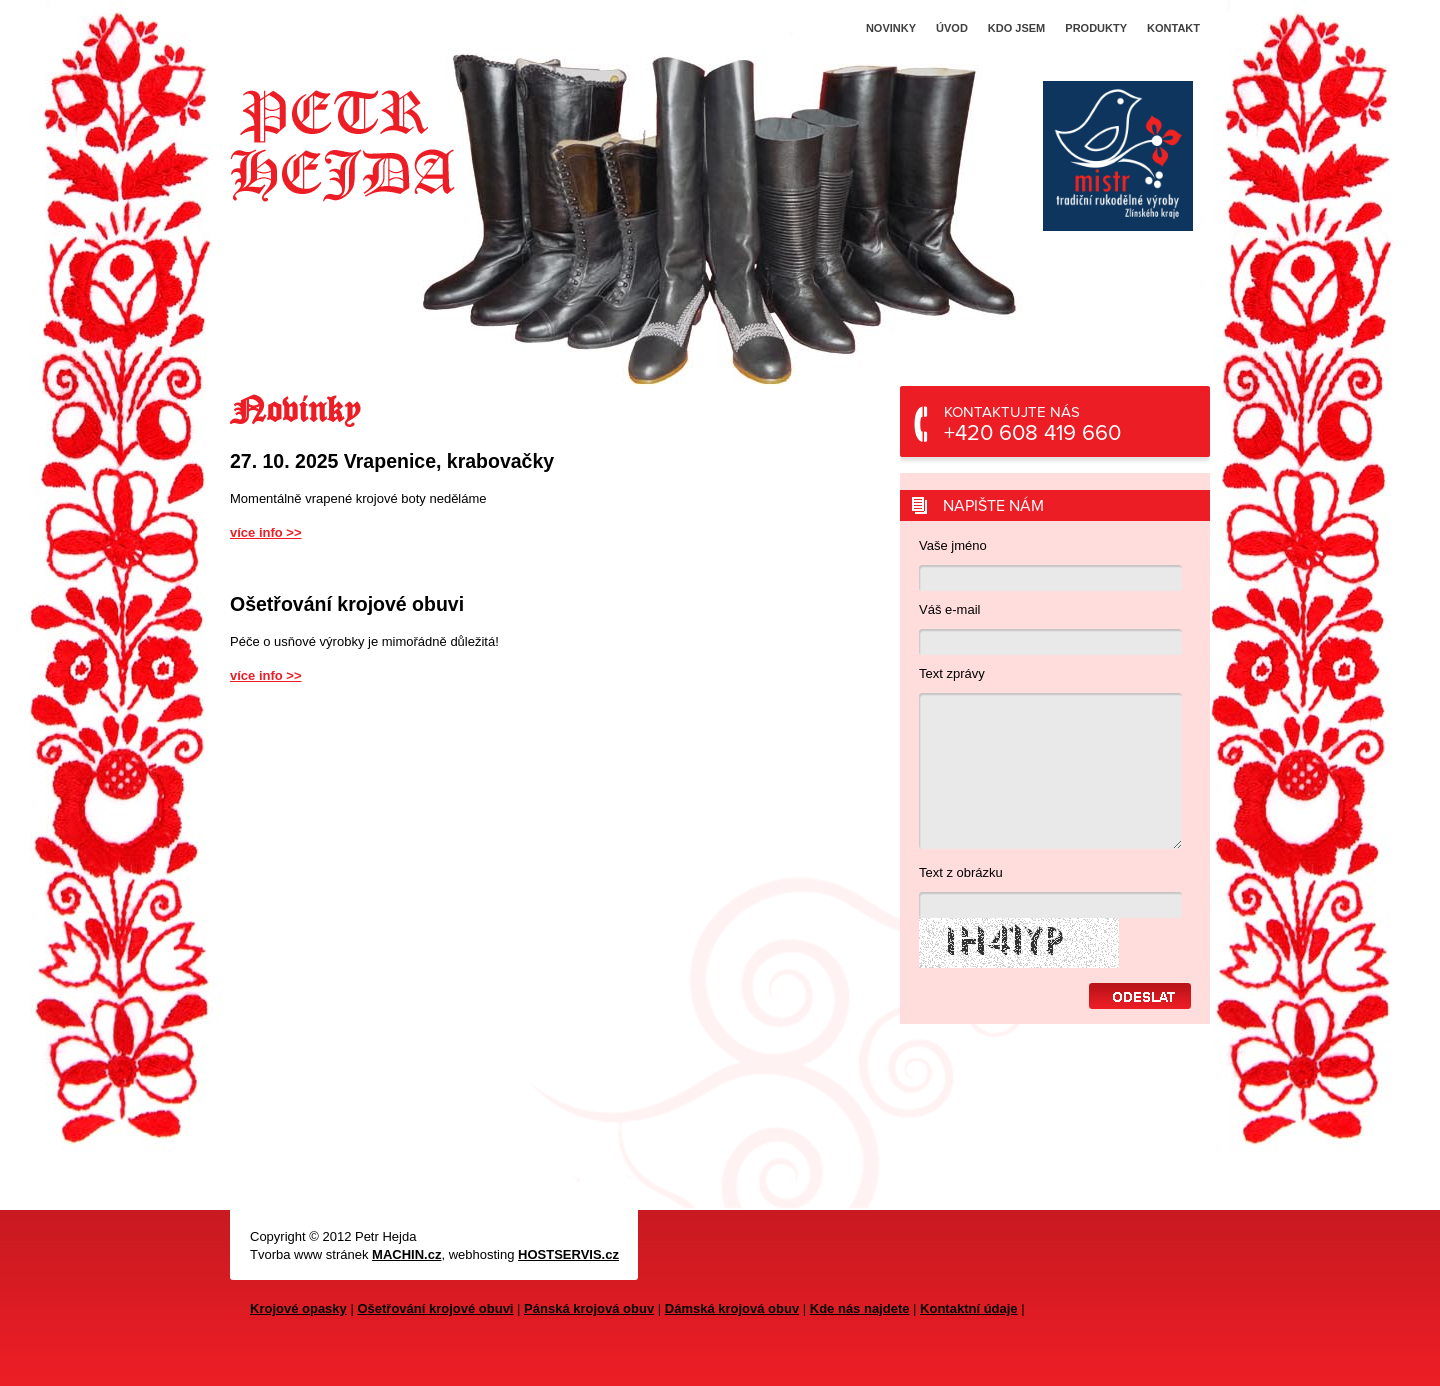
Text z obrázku (961, 872)
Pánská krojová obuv (589, 1308)
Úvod (952, 28)
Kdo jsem (1016, 28)
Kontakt (1173, 28)
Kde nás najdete (860, 1308)
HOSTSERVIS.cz (568, 1254)
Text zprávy (952, 673)
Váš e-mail (949, 609)
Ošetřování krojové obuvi (435, 1308)
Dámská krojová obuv (732, 1308)
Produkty (1096, 28)
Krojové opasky (298, 1308)
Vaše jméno (953, 545)
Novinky (891, 28)
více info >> (266, 532)
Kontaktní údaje (969, 1308)
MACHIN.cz (406, 1254)
